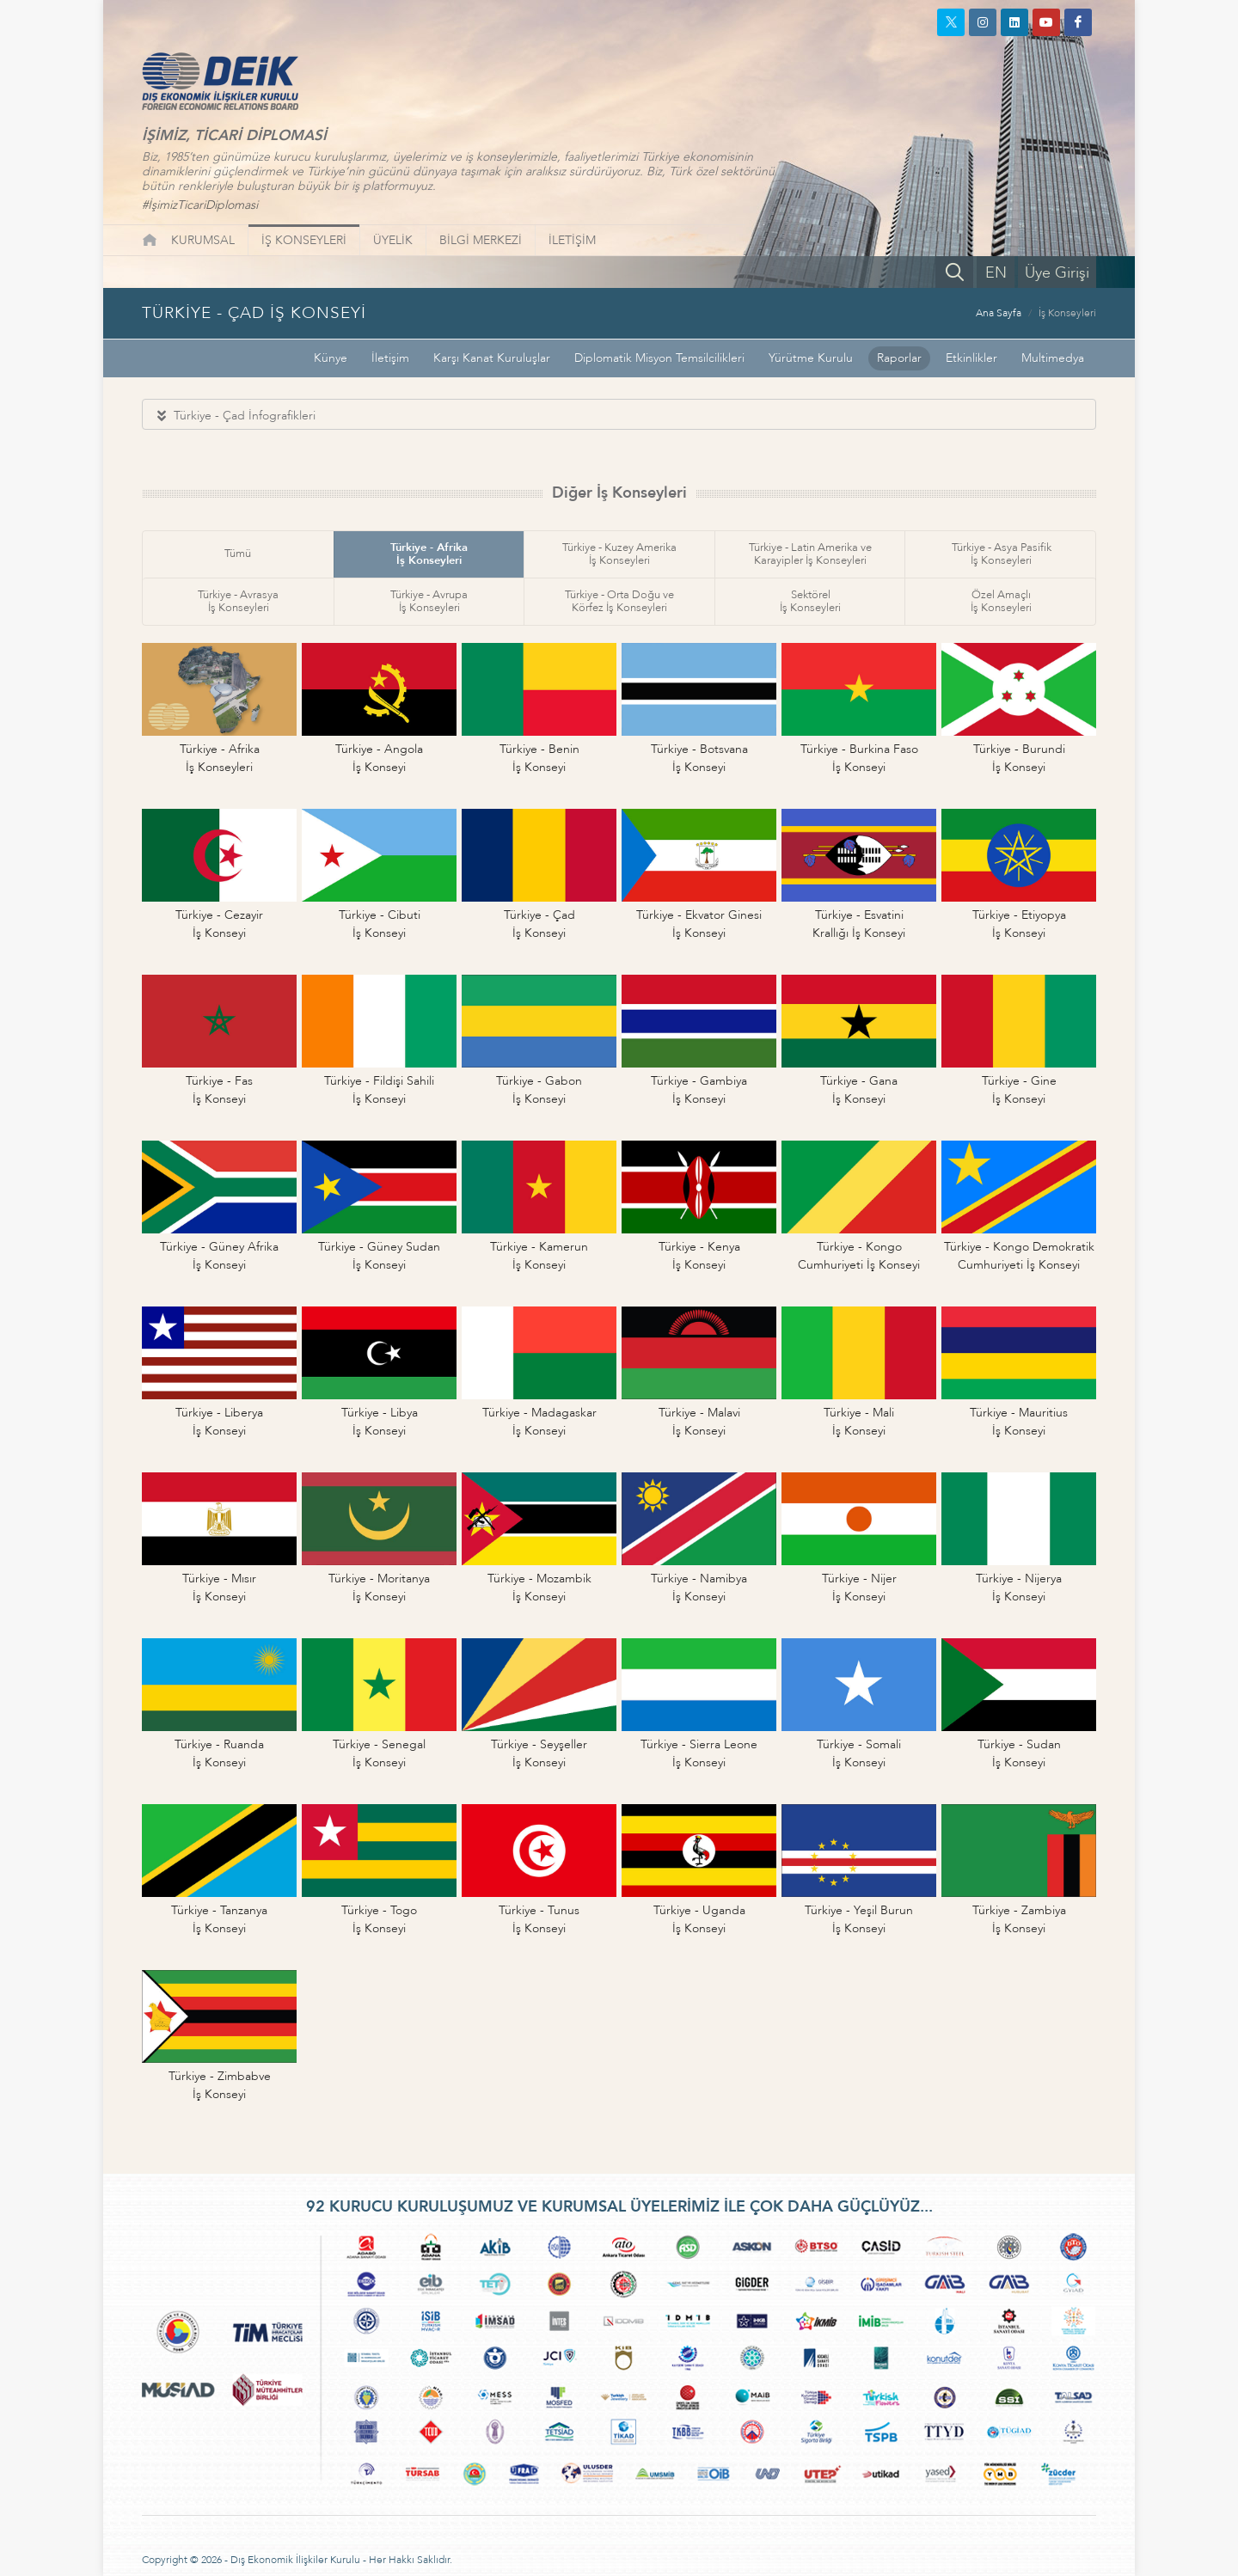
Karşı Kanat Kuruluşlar (491, 358)
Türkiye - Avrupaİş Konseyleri (429, 601)
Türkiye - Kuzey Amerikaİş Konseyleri (619, 554)
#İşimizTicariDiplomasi (200, 205)
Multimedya (1052, 358)
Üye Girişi (1057, 273)
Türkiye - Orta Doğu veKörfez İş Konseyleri (619, 601)
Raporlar (899, 358)
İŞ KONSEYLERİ (303, 240)
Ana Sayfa (998, 313)
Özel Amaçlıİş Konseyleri (1001, 601)
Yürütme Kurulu (811, 358)
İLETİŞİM (572, 240)
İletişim (390, 358)
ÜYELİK (393, 240)
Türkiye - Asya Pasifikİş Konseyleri (1001, 554)
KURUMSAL (203, 240)
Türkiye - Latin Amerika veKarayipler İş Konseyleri (810, 554)
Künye (330, 358)
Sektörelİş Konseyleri (810, 601)
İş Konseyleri (1067, 313)
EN (996, 273)
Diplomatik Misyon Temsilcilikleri (659, 358)
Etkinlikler (971, 358)
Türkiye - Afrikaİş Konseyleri (429, 554)
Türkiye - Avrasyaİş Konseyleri (238, 601)
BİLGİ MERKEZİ (480, 240)
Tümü (237, 553)
